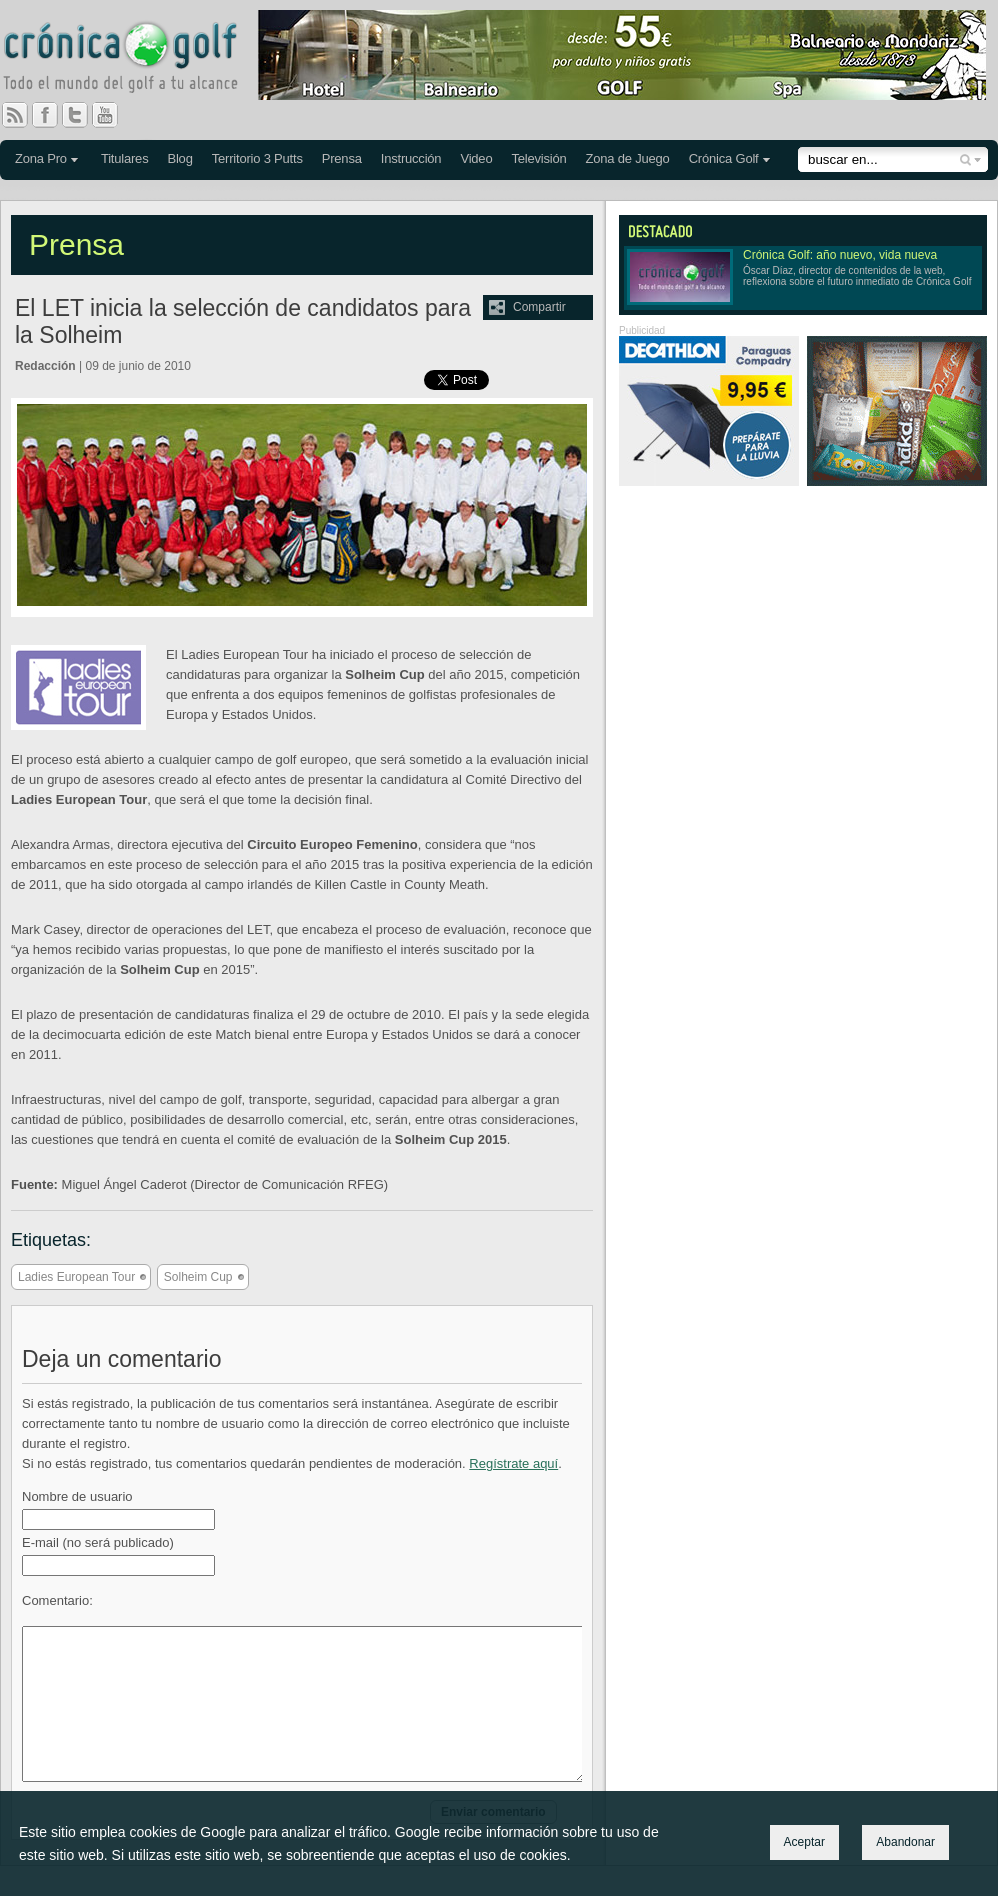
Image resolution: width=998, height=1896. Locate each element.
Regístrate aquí (513, 1463)
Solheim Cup (198, 1277)
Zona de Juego (628, 158)
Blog (179, 158)
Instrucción (411, 158)
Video (476, 158)
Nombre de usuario (77, 1496)
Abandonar (905, 1842)
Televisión (538, 158)
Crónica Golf (724, 158)
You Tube (113, 115)
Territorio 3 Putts (257, 158)
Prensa (342, 158)
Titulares (125, 158)
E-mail (98, 1542)
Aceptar (804, 1842)
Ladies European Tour (76, 1277)
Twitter (83, 115)
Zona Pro (41, 158)
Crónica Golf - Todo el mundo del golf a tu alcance (135, 60)
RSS (15, 115)
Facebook (53, 115)
